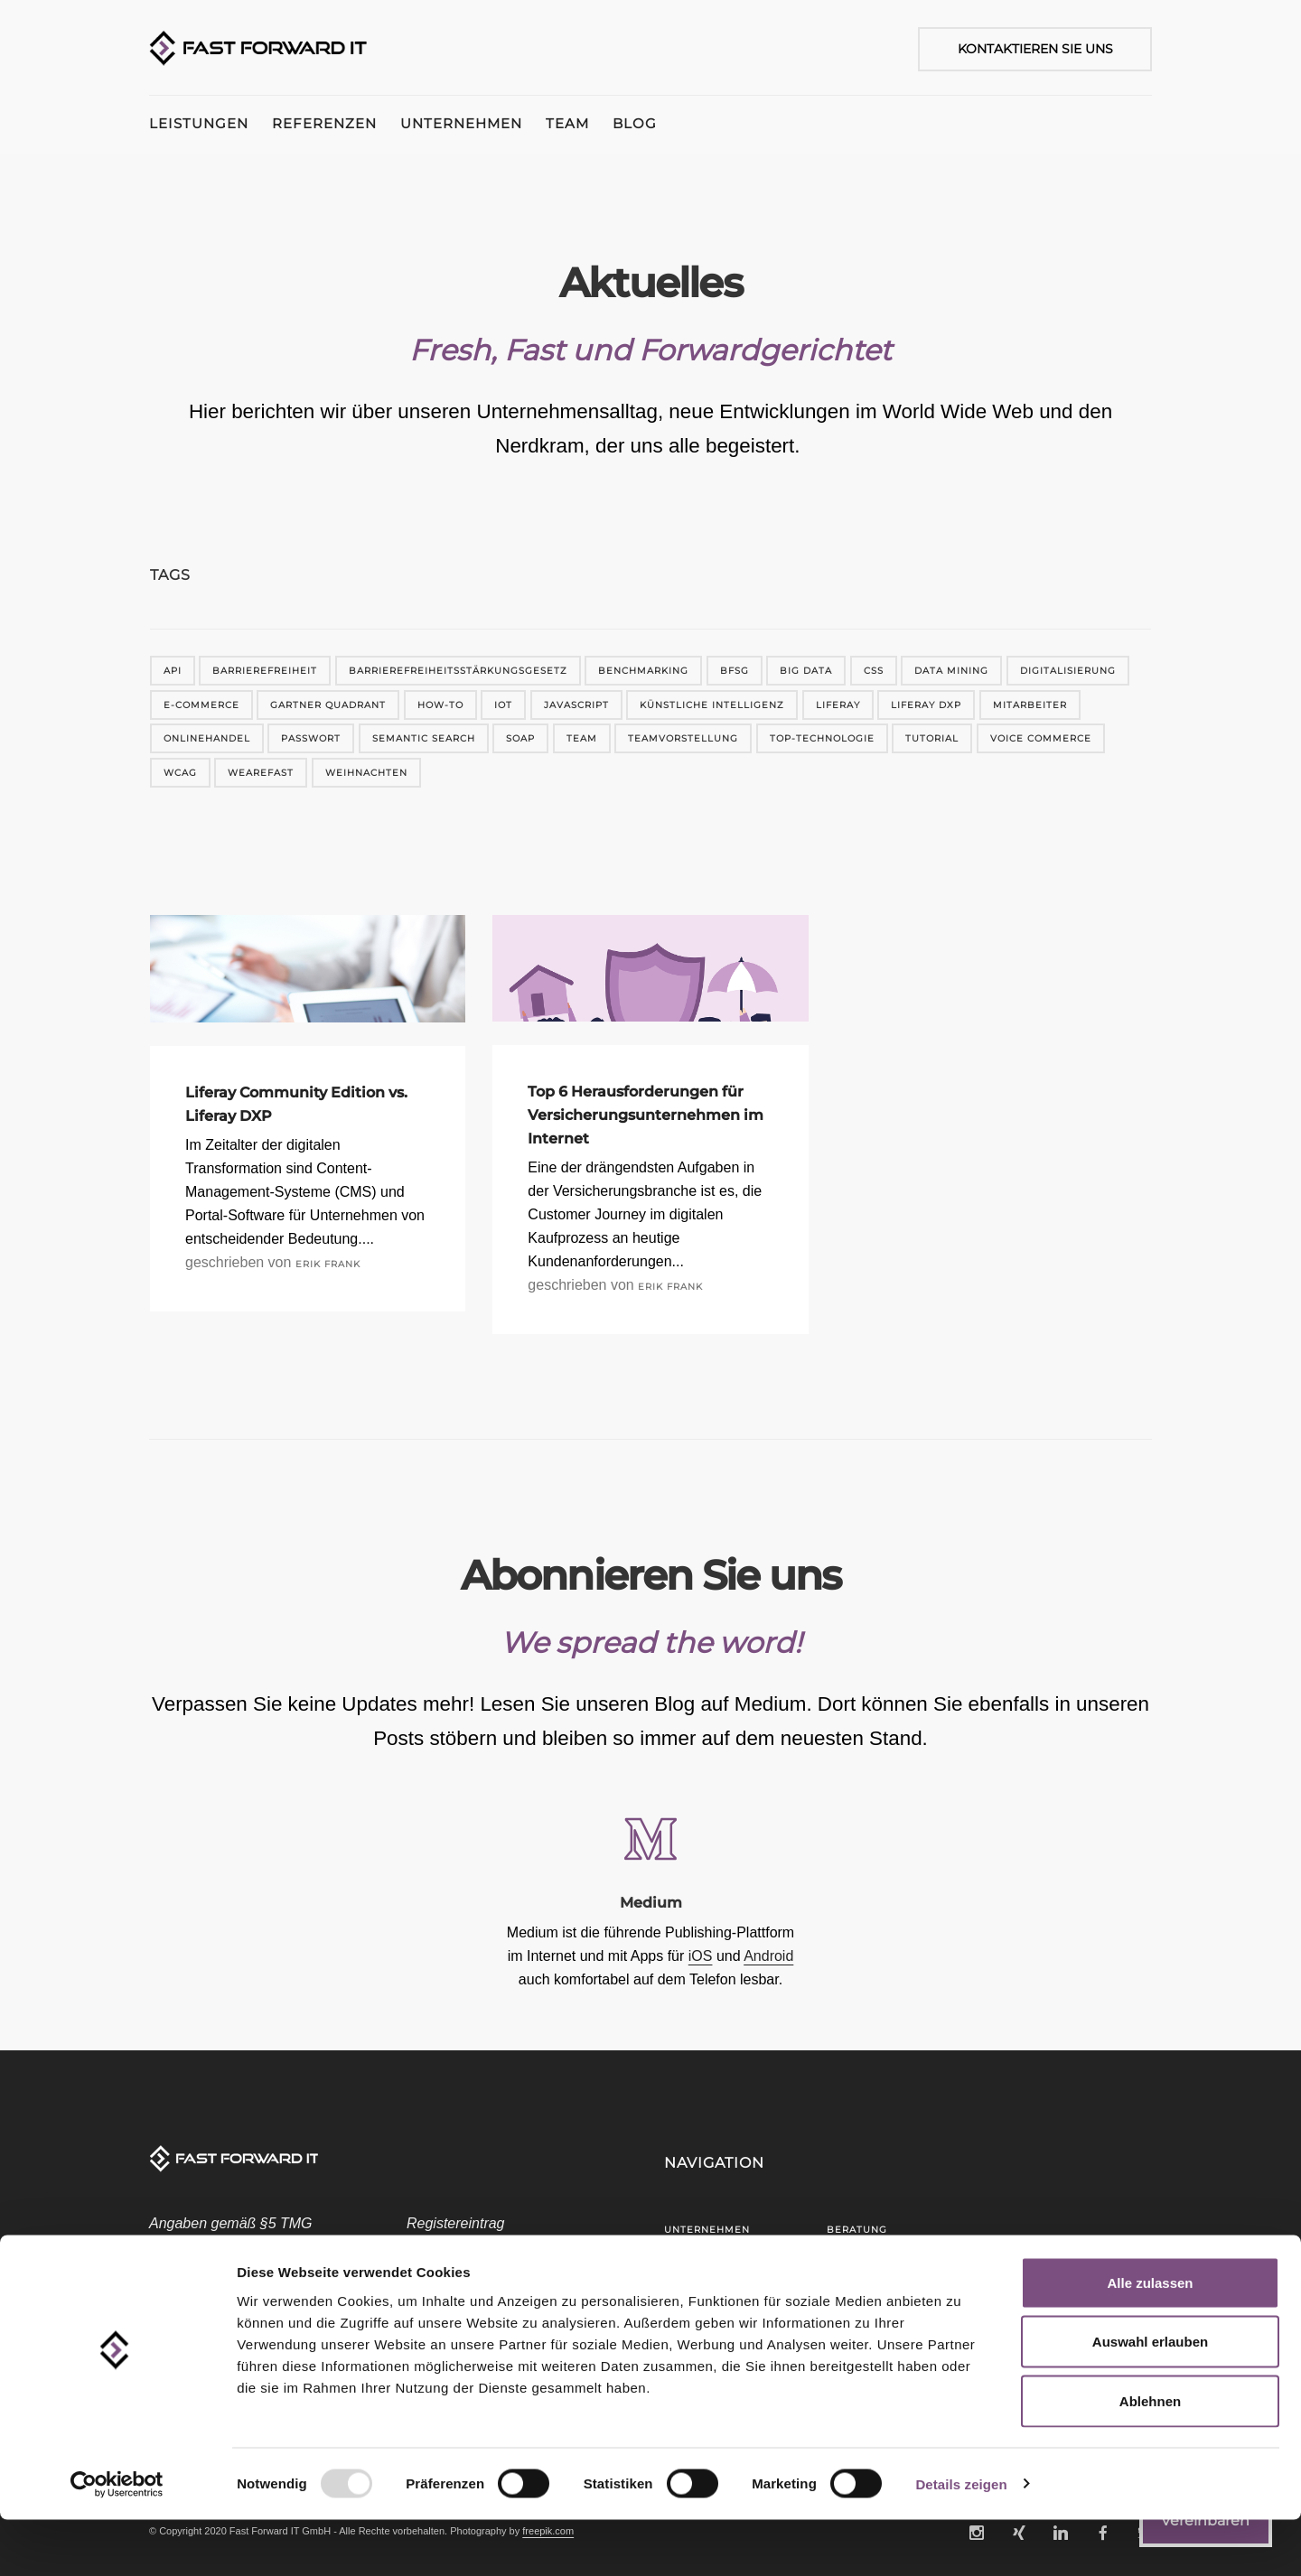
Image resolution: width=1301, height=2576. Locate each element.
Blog (682, 123)
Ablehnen (1150, 2457)
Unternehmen (485, 123)
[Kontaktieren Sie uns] (1025, 49)
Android (768, 1956)
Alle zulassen (1150, 2339)
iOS (700, 1956)
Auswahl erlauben (1150, 2398)
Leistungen (198, 123)
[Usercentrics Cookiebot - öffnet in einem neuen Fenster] (117, 2540)
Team (602, 123)
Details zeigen (960, 2540)
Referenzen (336, 123)
